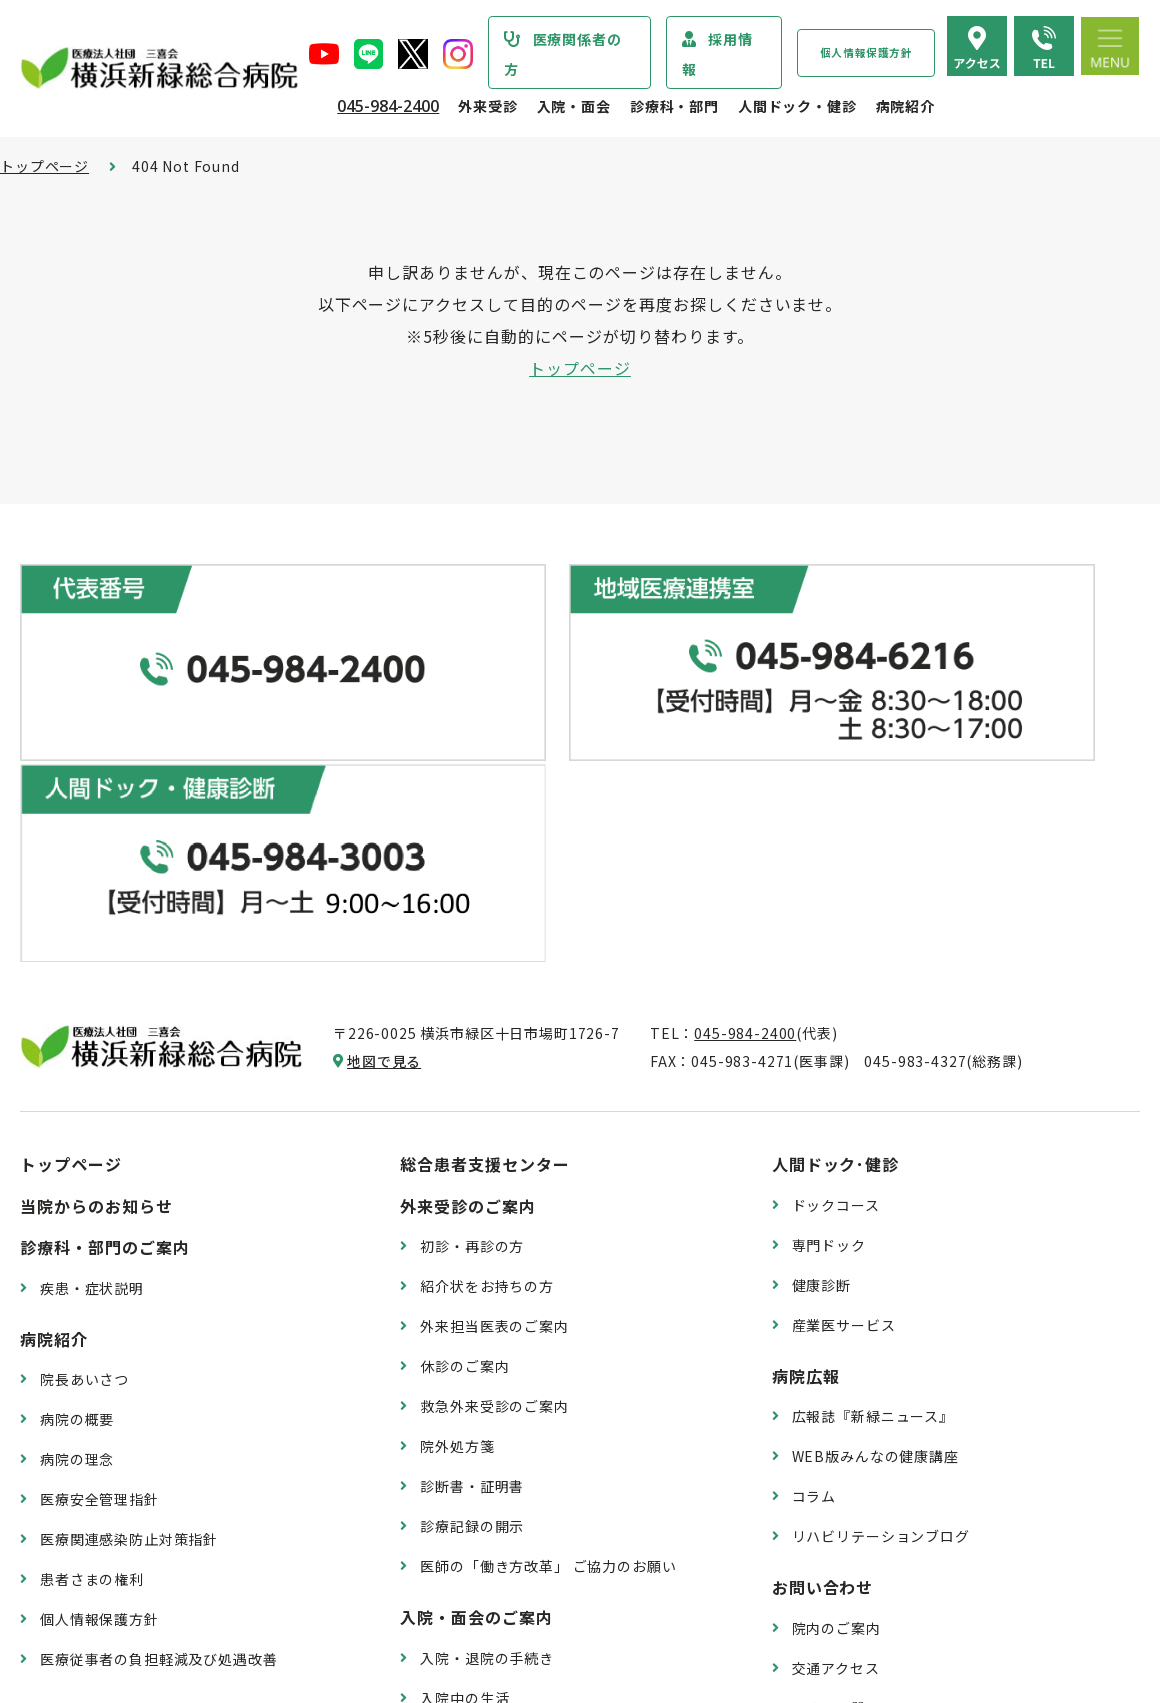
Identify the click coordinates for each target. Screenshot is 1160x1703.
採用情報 (717, 54)
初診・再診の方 (472, 981)
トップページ (44, 166)
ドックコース (836, 940)
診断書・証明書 (472, 1221)
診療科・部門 (674, 106)
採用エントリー (844, 1534)
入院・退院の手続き (487, 1393)
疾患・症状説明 (92, 1023)
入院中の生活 (464, 1433)
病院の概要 (77, 1154)
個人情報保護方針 (866, 52)
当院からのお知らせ (96, 941)
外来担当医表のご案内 (494, 1061)
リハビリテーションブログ (881, 1271)
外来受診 (487, 106)
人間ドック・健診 (797, 106)
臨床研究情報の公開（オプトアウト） (166, 1606)
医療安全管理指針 (99, 1234)
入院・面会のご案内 (476, 1352)
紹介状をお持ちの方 (487, 1021)
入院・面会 (574, 106)
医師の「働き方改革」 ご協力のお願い (548, 1301)
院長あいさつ (84, 1114)
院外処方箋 (457, 1181)
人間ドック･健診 (836, 899)
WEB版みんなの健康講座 (875, 1191)
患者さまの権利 (92, 1314)
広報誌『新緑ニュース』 (873, 1151)
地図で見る (384, 796)
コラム (814, 1231)
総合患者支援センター (485, 899)
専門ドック (829, 980)
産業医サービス (844, 1059)
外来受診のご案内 (468, 941)
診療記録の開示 (472, 1261)
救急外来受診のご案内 (494, 1141)
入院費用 (449, 1513)
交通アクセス (836, 1403)
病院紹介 (905, 106)
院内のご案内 (836, 1363)
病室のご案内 (464, 1473)
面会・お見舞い (472, 1553)
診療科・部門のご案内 (105, 982)
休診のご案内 (464, 1101)
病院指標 (69, 1566)
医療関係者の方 (563, 54)
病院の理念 (77, 1194)
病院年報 (69, 1526)
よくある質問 (836, 1443)
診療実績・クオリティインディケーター (172, 1486)
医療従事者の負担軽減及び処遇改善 (158, 1394)
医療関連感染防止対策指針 (129, 1274)
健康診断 (821, 1019)
